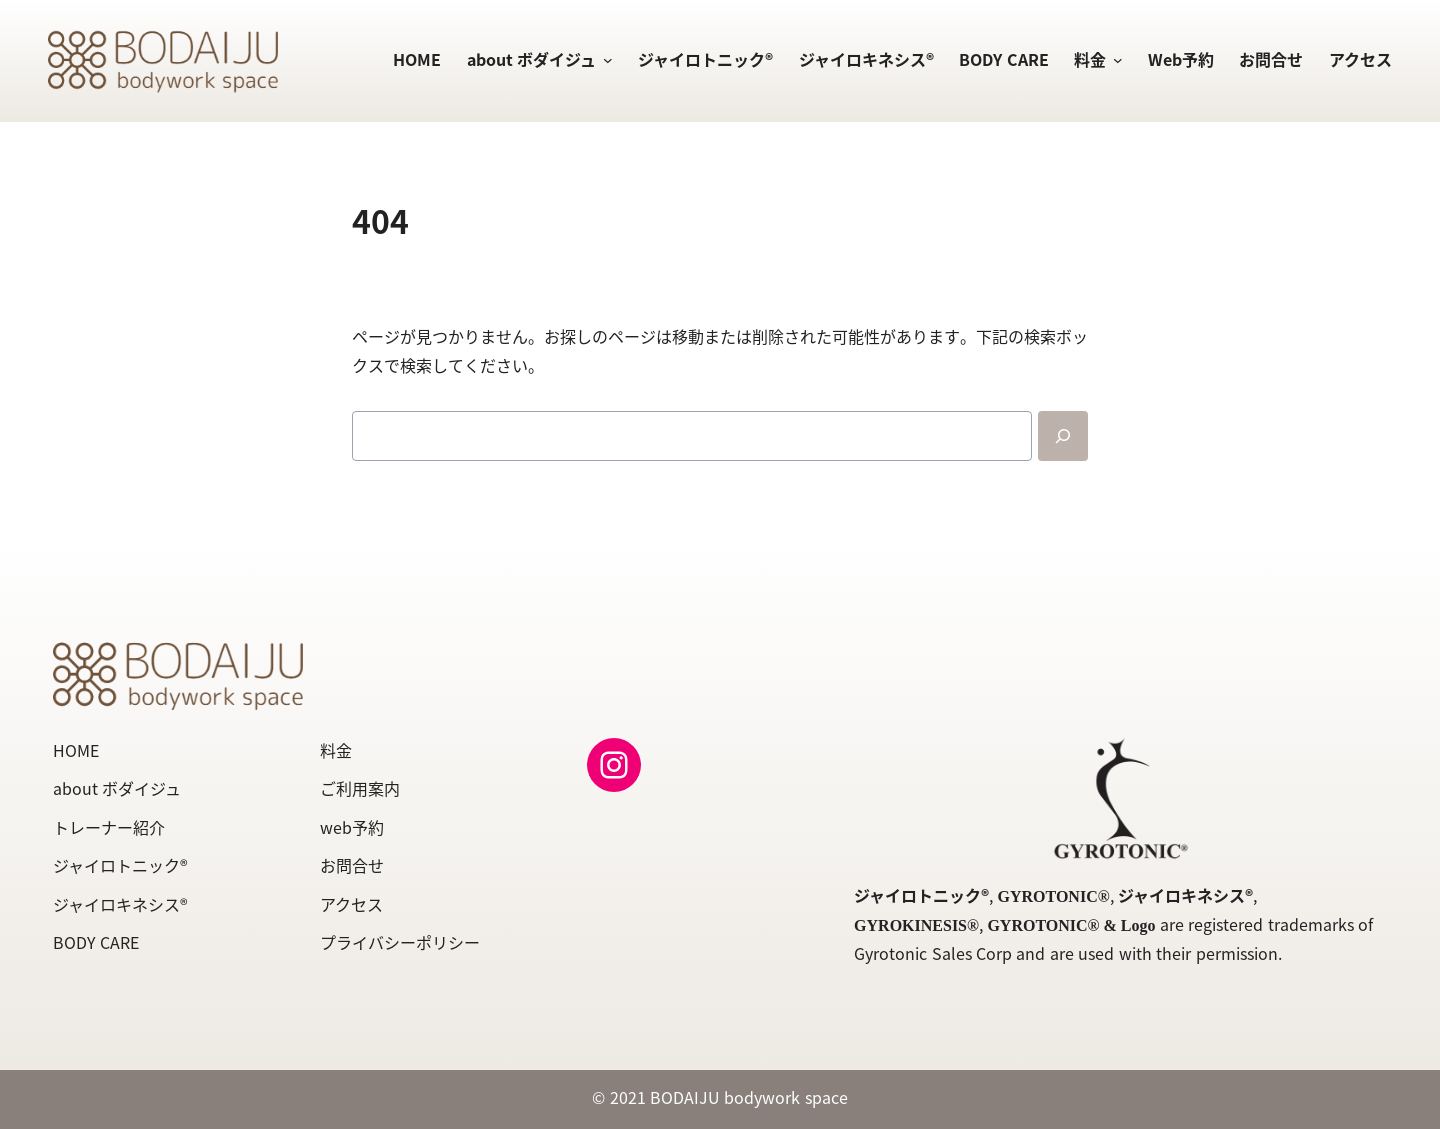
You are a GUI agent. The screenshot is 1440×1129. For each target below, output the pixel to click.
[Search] (1063, 436)
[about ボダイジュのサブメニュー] (604, 61)
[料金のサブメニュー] (1114, 61)
